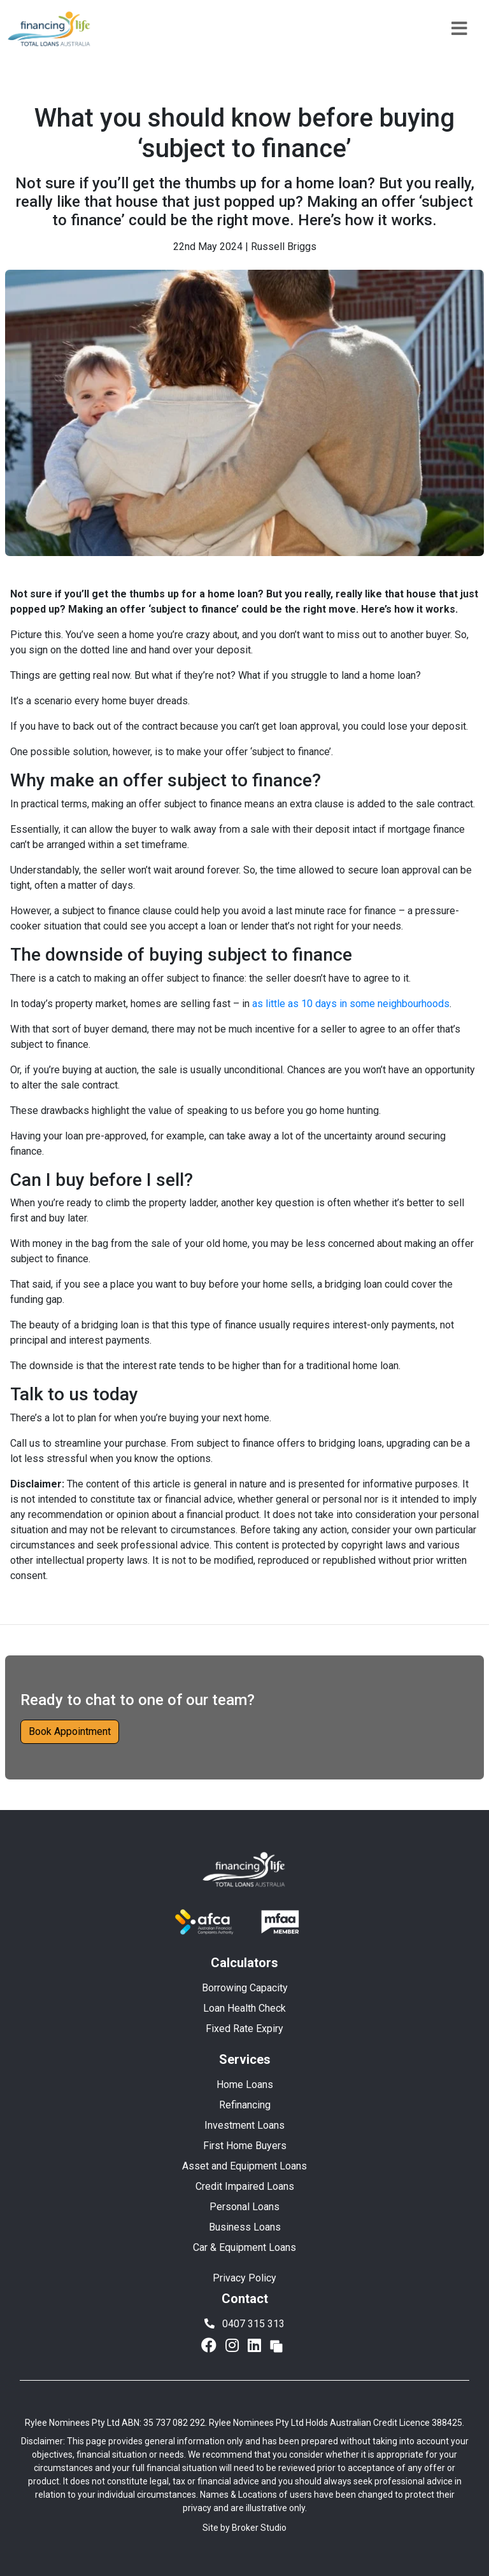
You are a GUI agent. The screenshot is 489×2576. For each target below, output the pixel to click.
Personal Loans (244, 2207)
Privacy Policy (244, 2278)
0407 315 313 (244, 2324)
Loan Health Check (244, 2008)
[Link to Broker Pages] (276, 2346)
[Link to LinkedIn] (256, 2346)
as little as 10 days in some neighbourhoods (351, 1004)
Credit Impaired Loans (244, 2186)
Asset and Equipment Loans (244, 2166)
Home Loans (244, 2084)
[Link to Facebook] (210, 2346)
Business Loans (245, 2227)
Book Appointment (70, 1731)
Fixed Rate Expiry (244, 2029)
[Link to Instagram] (234, 2346)
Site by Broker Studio (244, 2528)
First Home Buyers (245, 2146)
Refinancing (245, 2105)
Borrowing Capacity (245, 1988)
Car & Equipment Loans (244, 2247)
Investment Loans (244, 2125)
